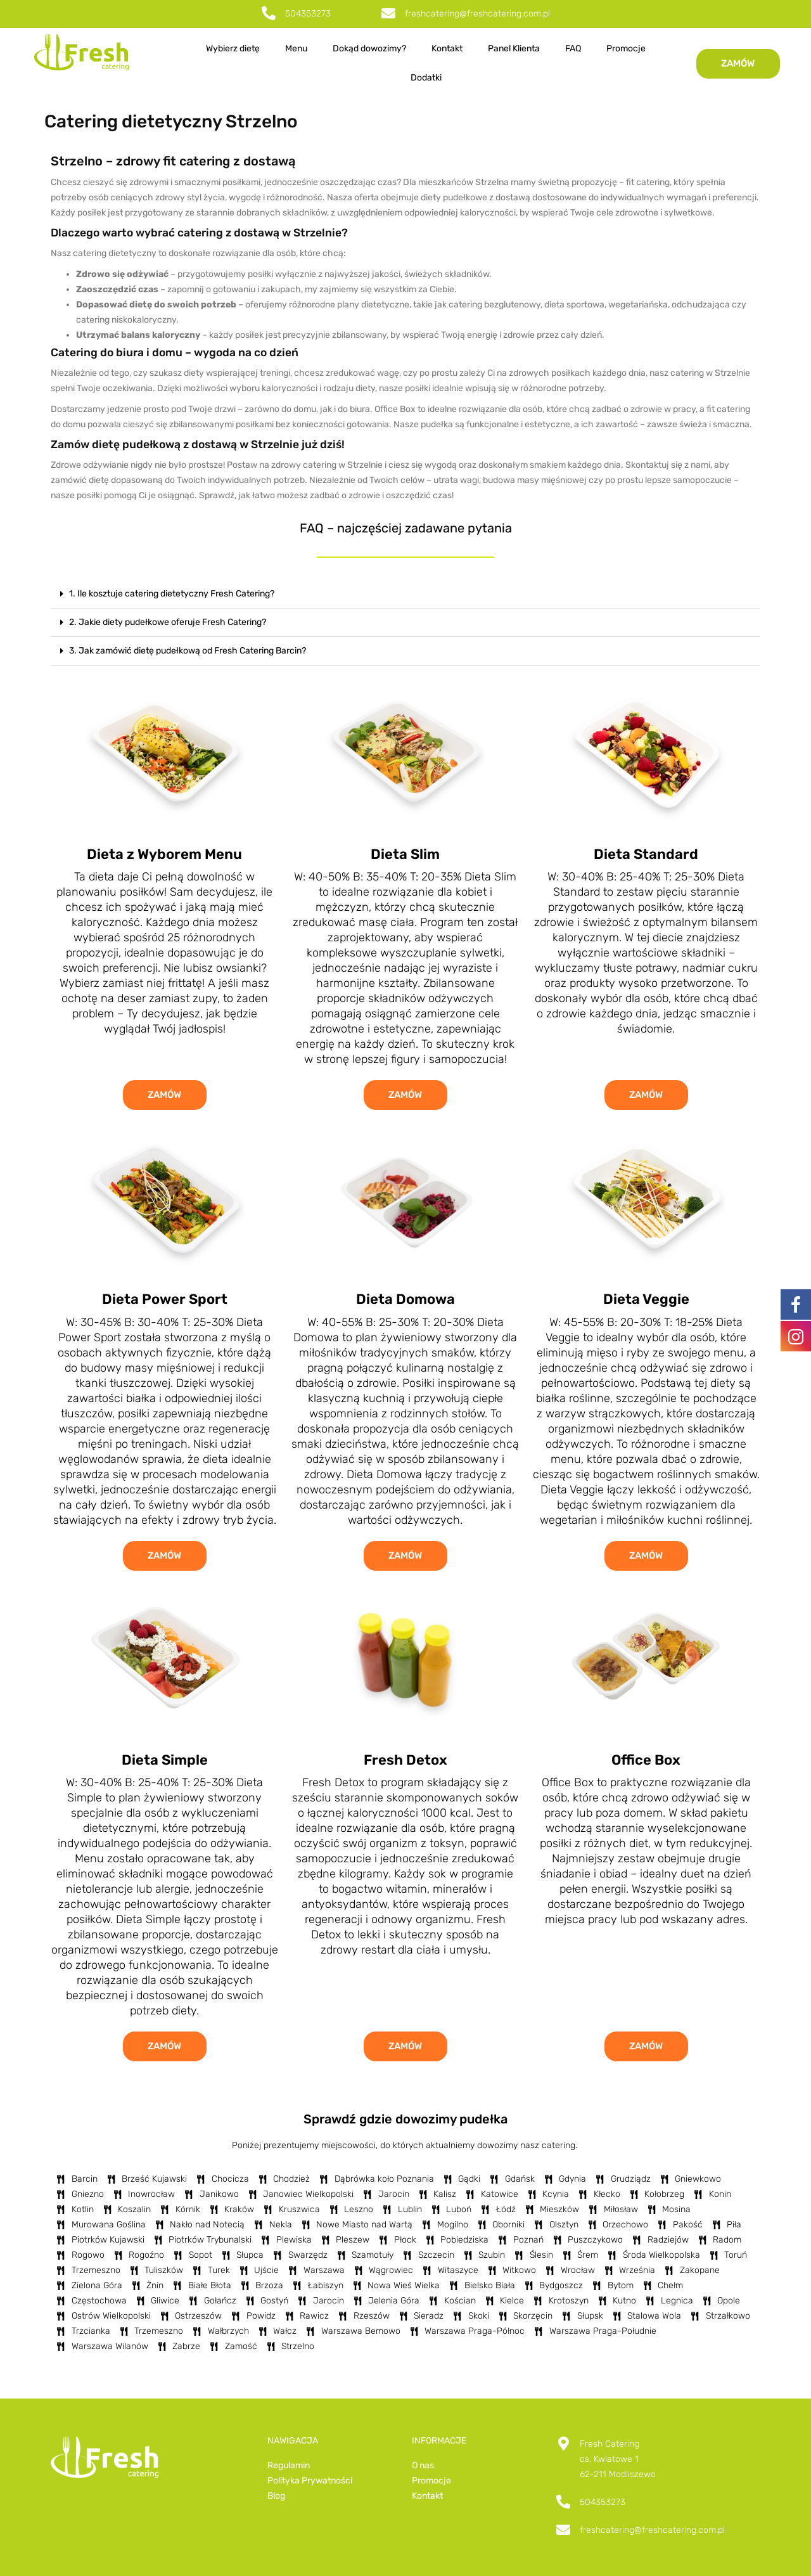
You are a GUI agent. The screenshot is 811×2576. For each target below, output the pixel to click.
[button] (405, 594)
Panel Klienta (514, 48)
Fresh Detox (405, 1759)
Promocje (626, 48)
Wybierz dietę (233, 48)
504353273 (308, 13)
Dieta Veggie (646, 1299)
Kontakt (447, 48)
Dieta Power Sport (164, 1299)
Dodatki (426, 77)
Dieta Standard (646, 854)
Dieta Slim (405, 854)
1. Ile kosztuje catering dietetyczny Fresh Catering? (171, 593)
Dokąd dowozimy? (369, 48)
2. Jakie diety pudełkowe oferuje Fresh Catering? (167, 622)
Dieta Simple (165, 1759)
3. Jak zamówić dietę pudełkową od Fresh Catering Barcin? (187, 650)
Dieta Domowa (405, 1299)
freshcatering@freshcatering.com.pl (477, 13)
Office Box (645, 1759)
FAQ (573, 48)
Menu (296, 48)
